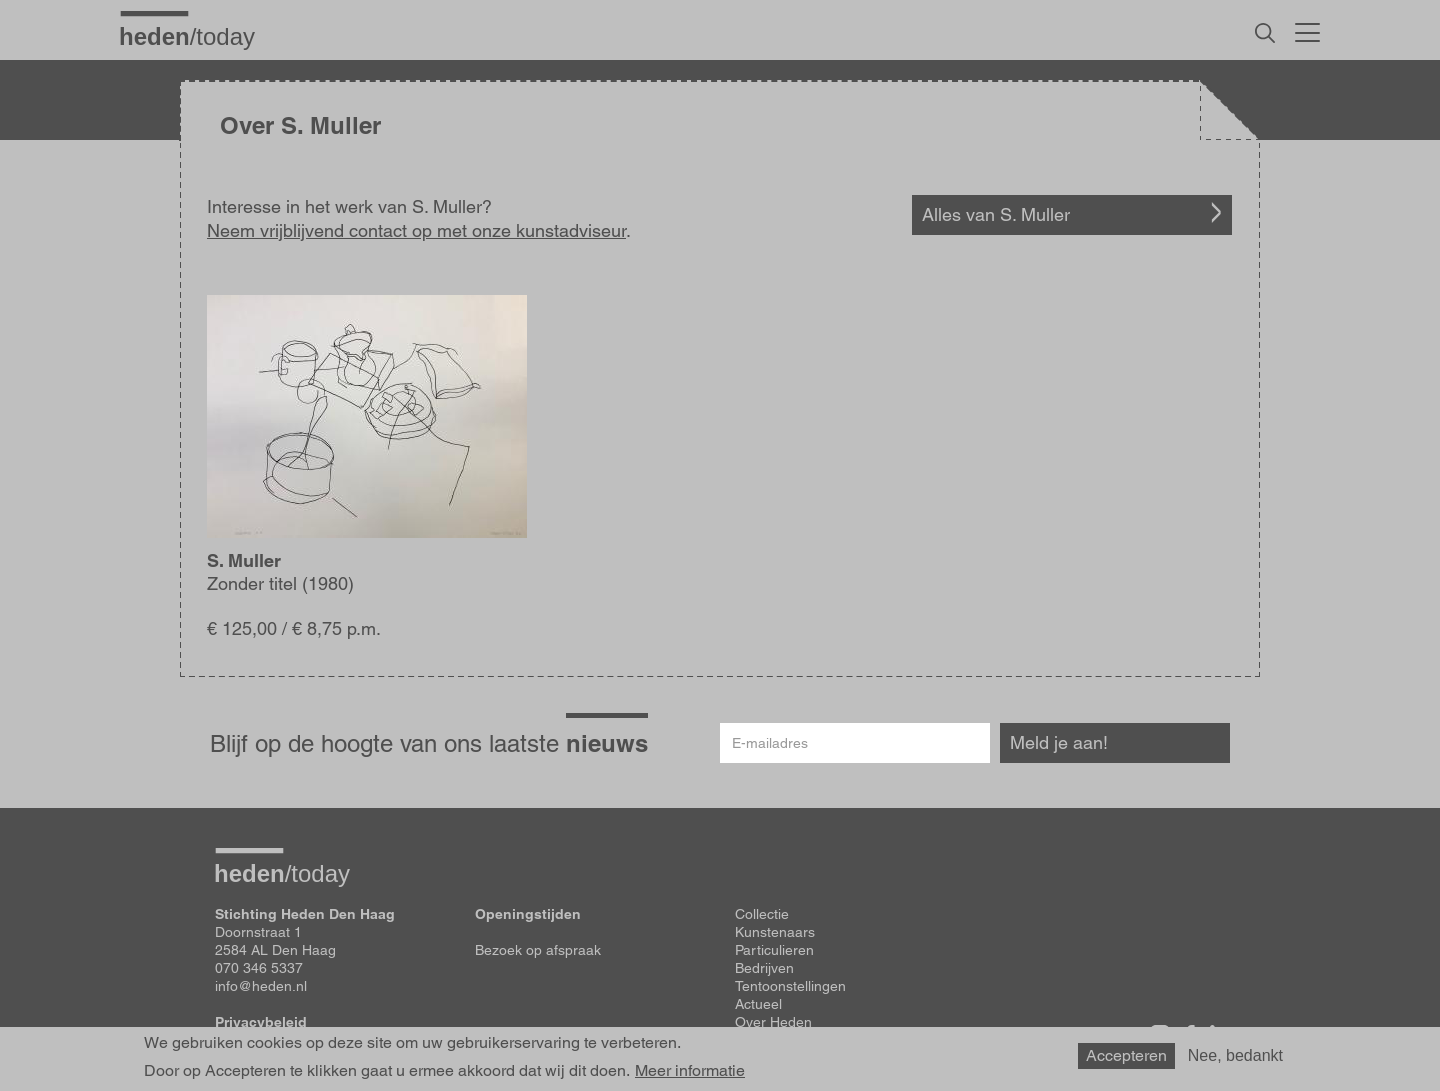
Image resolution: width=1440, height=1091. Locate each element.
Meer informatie (690, 1071)
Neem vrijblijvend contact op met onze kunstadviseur (416, 230)
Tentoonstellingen (790, 986)
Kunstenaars (775, 932)
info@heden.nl (261, 986)
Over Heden (773, 1022)
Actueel (758, 1004)
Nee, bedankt (1235, 1055)
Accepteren (1126, 1055)
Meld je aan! (1059, 742)
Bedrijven (764, 968)
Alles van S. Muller (996, 214)
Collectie (762, 914)
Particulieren (774, 950)
